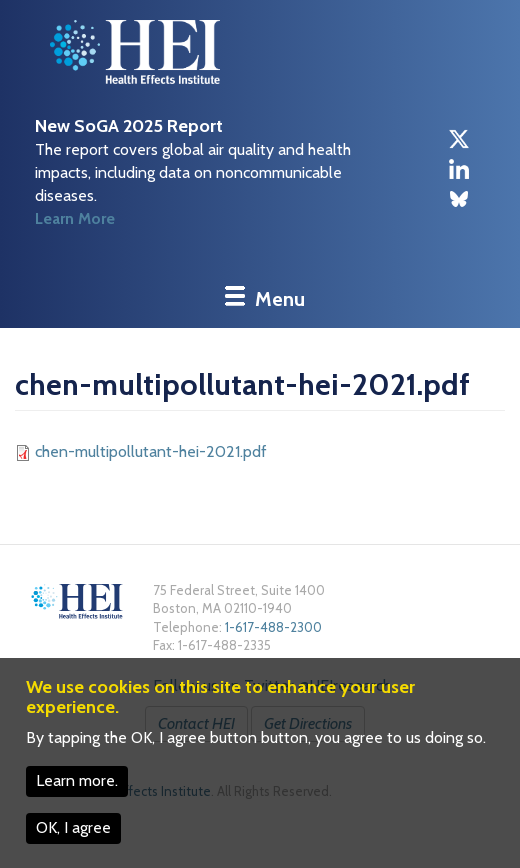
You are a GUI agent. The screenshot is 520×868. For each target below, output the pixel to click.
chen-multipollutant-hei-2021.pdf (151, 451)
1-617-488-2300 (273, 627)
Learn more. (77, 780)
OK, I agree (73, 827)
